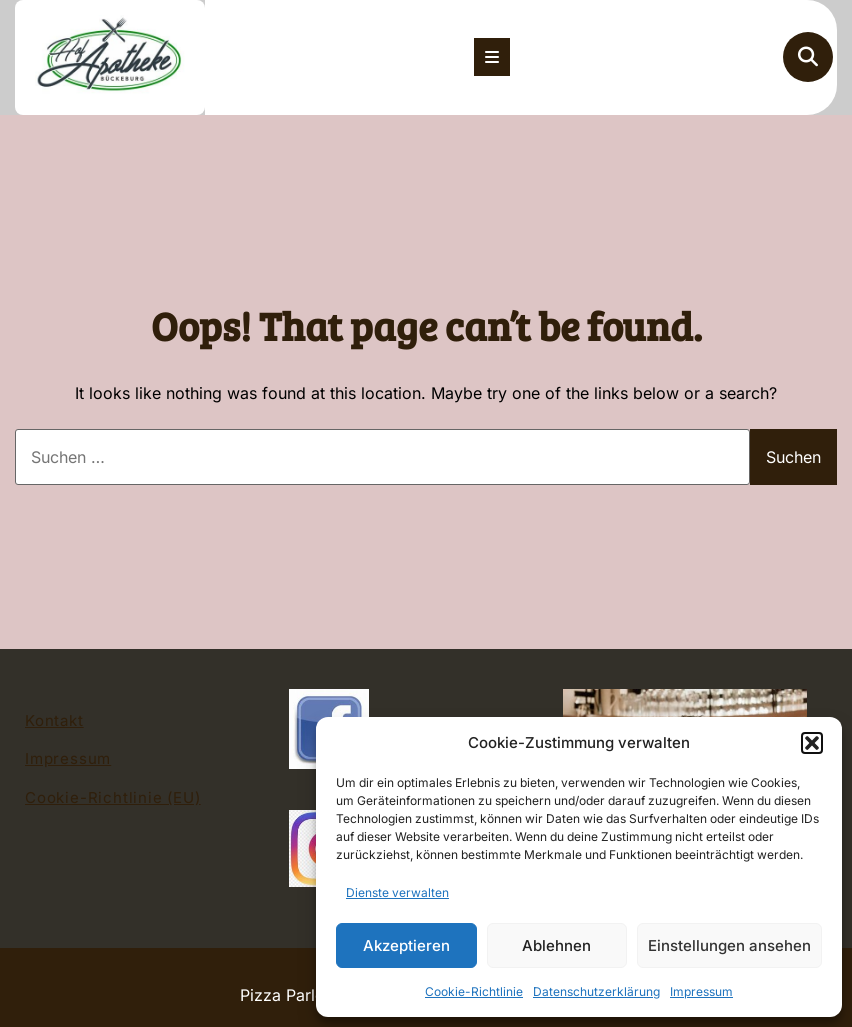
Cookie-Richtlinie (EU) (113, 797)
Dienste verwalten (397, 892)
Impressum (701, 991)
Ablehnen (556, 945)
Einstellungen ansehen (729, 945)
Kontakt (54, 720)
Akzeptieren (406, 945)
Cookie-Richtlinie (474, 991)
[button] (812, 743)
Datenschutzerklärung (596, 991)
